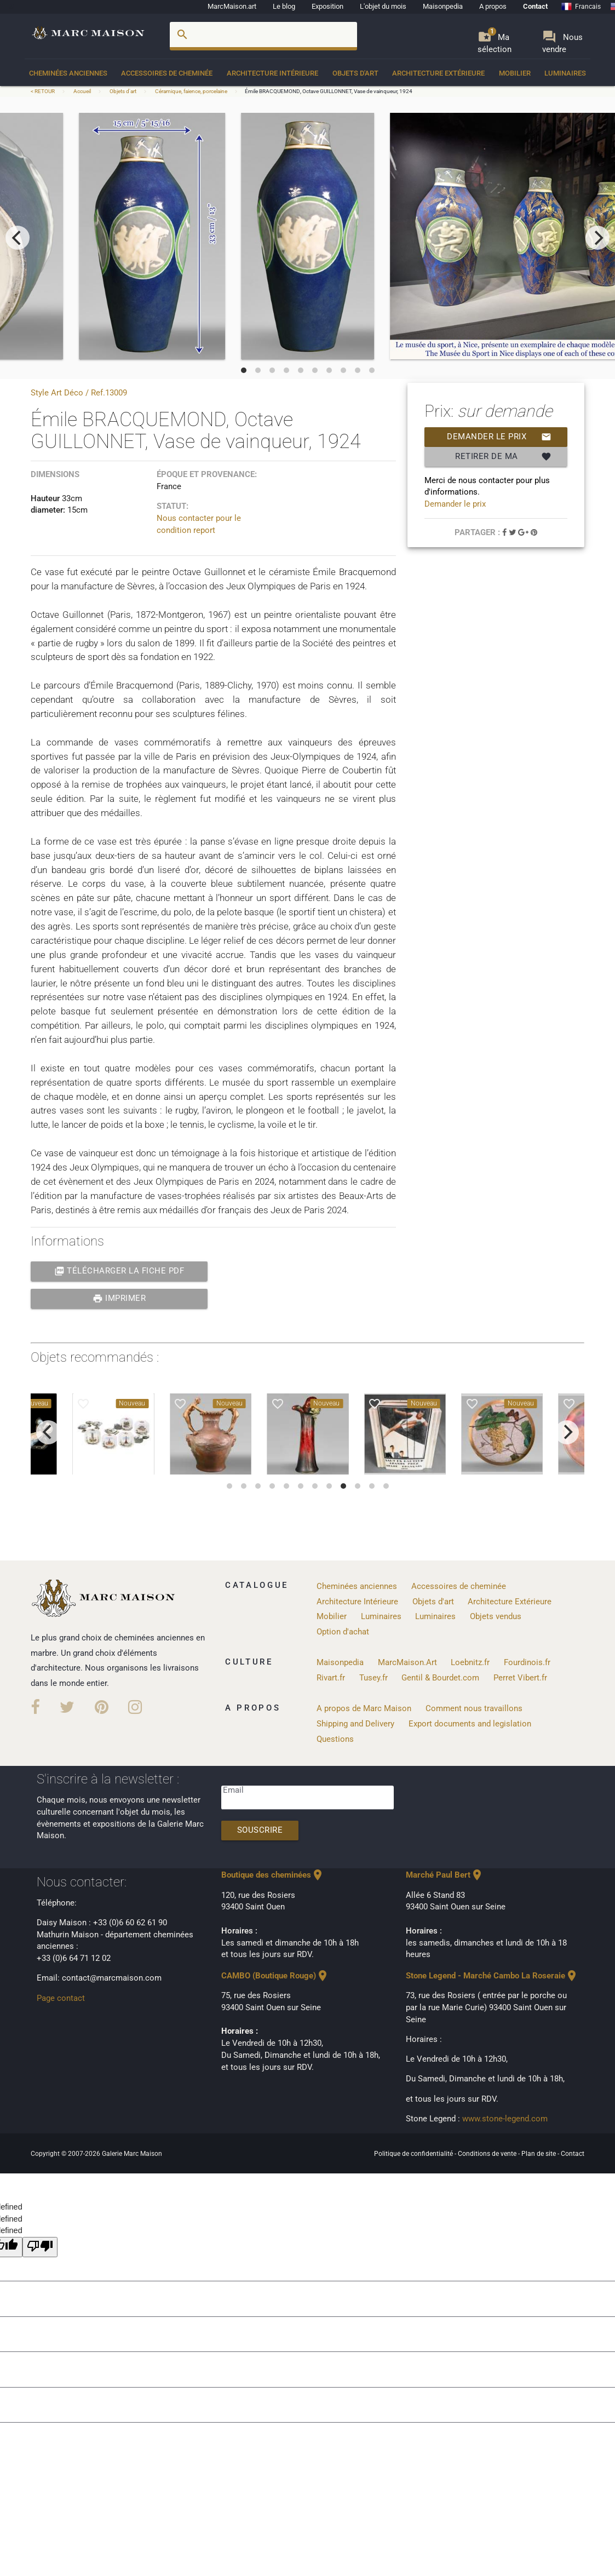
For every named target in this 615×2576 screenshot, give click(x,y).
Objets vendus (495, 1616)
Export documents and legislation (470, 1724)
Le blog (284, 6)
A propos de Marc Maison (364, 1708)
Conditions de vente (488, 2154)
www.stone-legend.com (505, 2119)
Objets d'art (355, 73)
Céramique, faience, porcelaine (191, 91)
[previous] (17, 238)
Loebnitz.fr (470, 1662)
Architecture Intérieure (272, 73)
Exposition (327, 6)
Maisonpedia (443, 6)
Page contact (61, 1998)
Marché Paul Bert (445, 1875)
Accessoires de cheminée (166, 73)
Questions (335, 1739)
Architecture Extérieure (438, 73)
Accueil (82, 91)
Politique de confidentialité (414, 2154)
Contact (535, 6)
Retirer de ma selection (503, 457)
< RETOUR (43, 91)
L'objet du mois (383, 6)
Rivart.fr (331, 1678)
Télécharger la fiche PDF (119, 1271)
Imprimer (119, 1299)
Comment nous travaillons (474, 1708)
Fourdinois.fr (527, 1662)
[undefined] (40, 2247)
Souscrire (260, 1830)
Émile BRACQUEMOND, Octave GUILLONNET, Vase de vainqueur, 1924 (328, 91)
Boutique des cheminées (272, 1875)
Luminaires (565, 73)
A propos (493, 6)
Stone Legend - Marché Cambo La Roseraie (492, 1976)
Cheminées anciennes (68, 73)
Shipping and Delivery (355, 1724)
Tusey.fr (373, 1678)
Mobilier (515, 73)
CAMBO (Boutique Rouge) (275, 1976)
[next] (597, 238)
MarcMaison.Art (407, 1662)
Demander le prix (499, 437)
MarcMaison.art (232, 6)
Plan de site (539, 2154)
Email (233, 1790)
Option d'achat (343, 1632)
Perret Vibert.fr (520, 1678)
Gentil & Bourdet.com (440, 1678)
